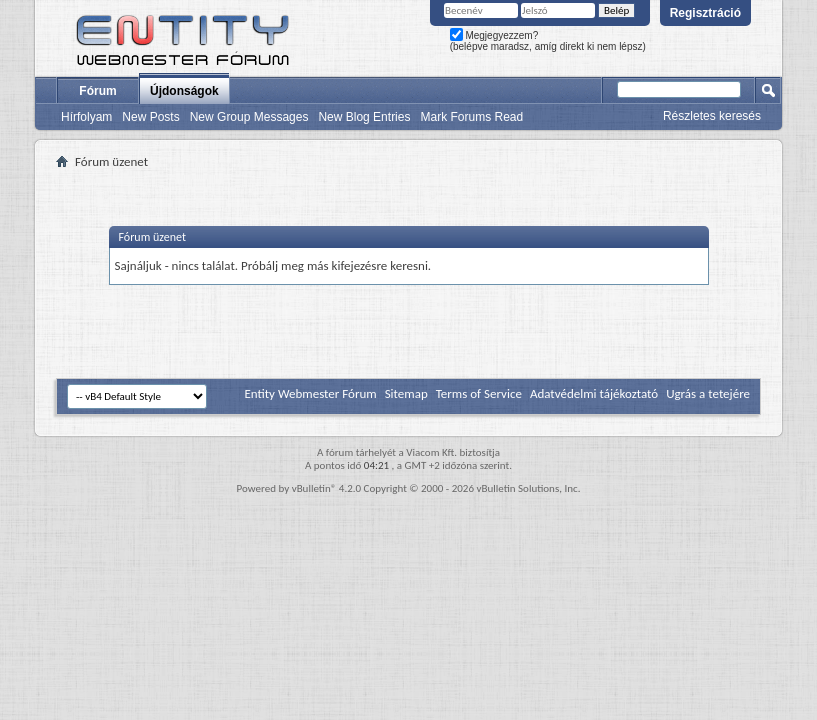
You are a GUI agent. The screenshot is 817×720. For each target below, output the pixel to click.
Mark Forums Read (471, 117)
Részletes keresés (712, 116)
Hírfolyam (86, 117)
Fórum (97, 91)
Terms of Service (479, 393)
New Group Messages (249, 117)
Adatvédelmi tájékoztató (594, 393)
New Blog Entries (364, 117)
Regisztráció (705, 13)
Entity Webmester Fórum (310, 393)
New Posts (150, 117)
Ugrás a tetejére (708, 393)
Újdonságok (184, 91)
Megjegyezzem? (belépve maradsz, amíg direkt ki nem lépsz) (548, 41)
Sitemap (406, 393)
